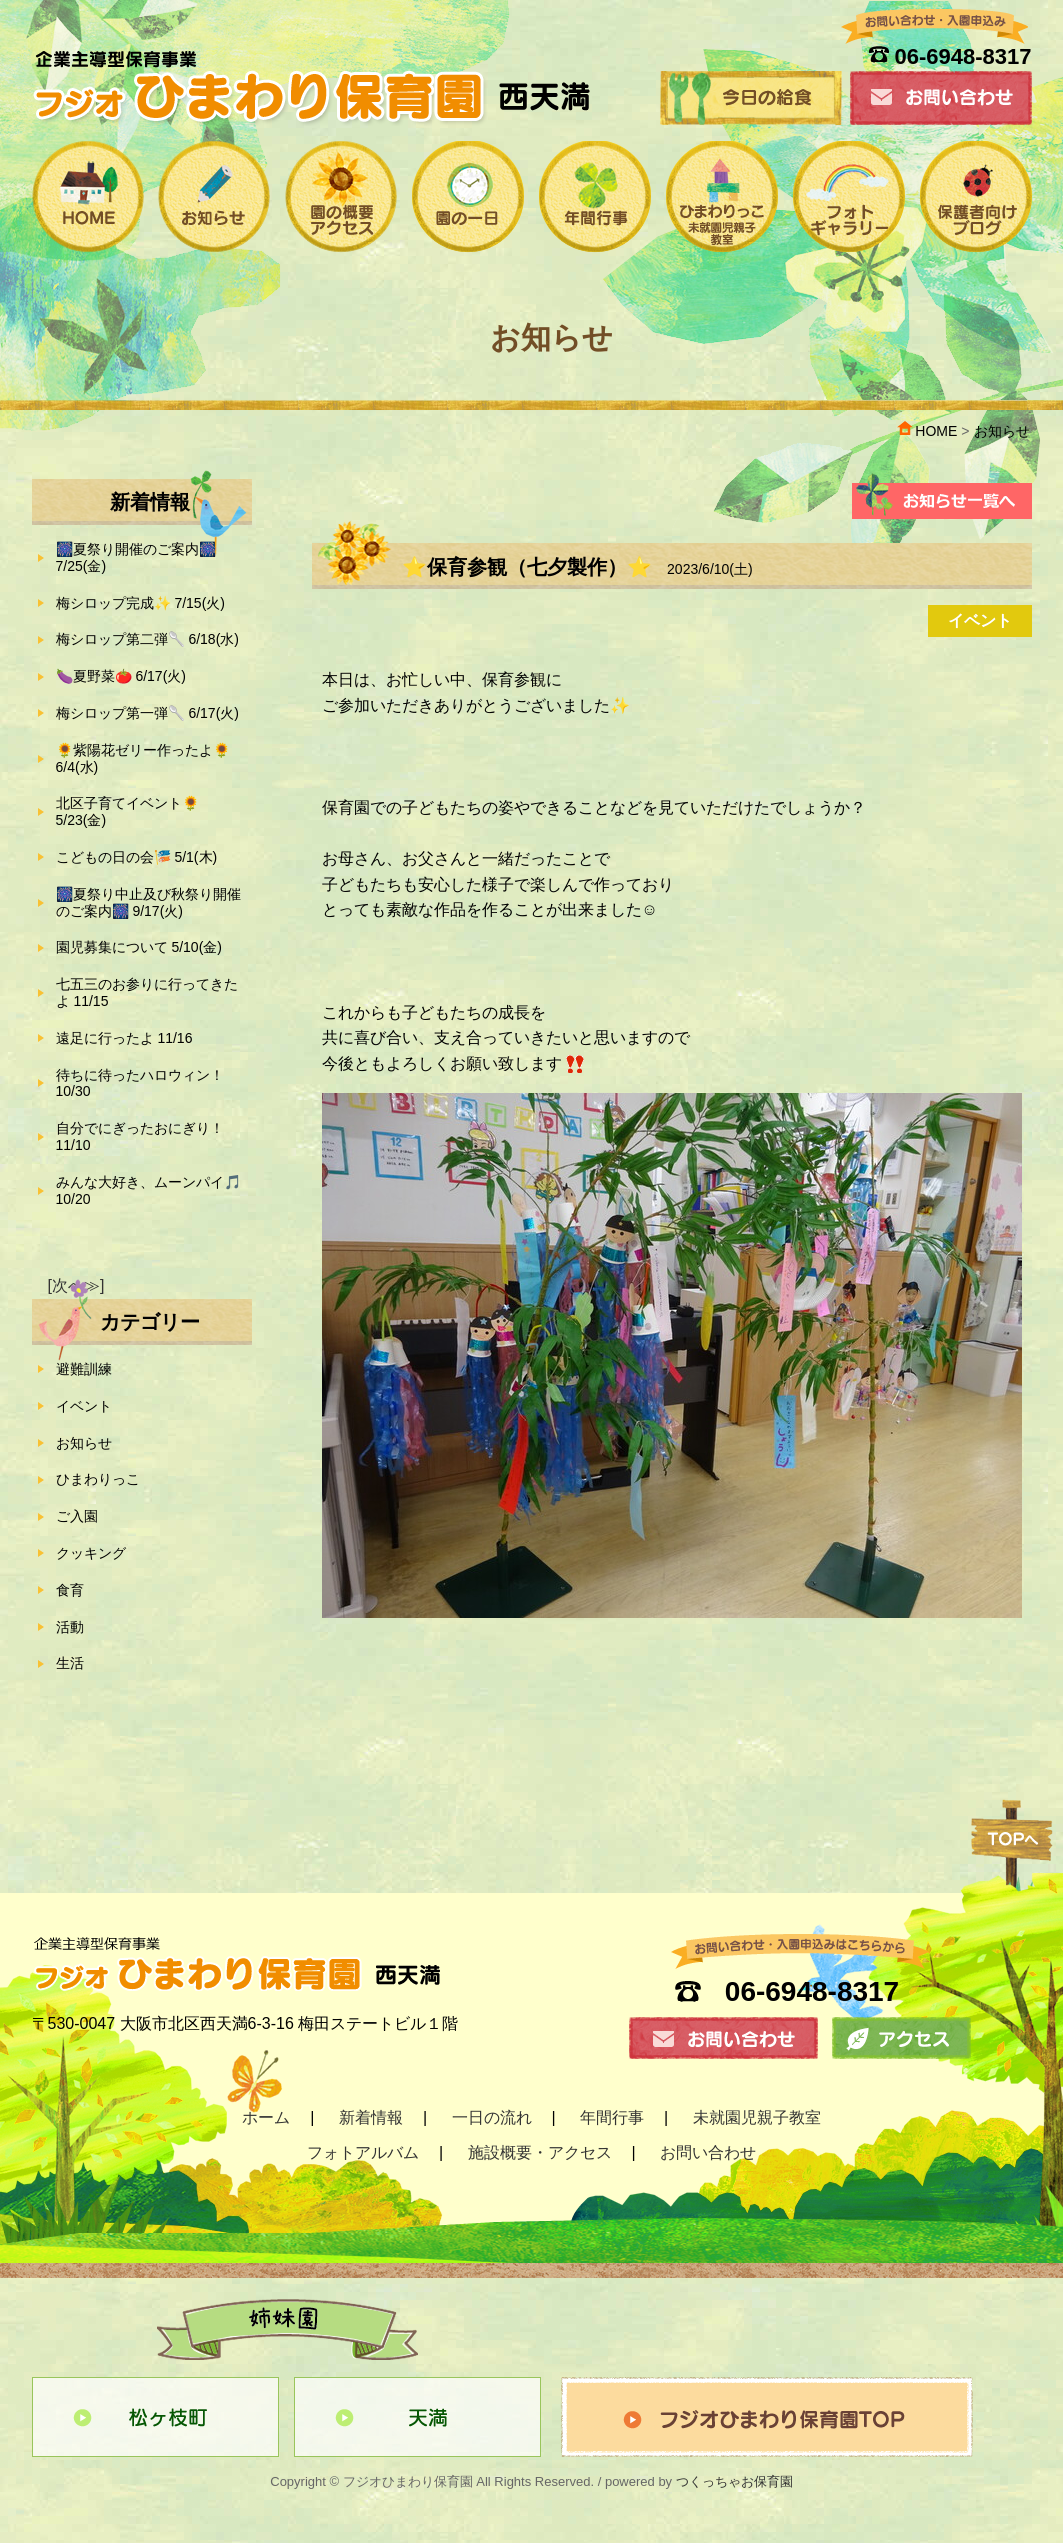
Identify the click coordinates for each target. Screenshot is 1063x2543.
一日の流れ (492, 2118)
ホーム (266, 2118)
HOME (927, 431)
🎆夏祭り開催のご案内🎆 (136, 557)
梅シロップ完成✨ (140, 603)
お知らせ (84, 1443)
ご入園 (77, 1516)
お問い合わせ (708, 2153)
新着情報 (371, 2118)
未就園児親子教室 (757, 2118)
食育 (70, 1590)
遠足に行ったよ (124, 1038)
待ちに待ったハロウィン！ (140, 1083)
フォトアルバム (363, 2153)
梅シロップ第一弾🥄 (147, 713)
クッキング (91, 1553)
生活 (70, 1663)
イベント (84, 1406)
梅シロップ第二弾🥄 (147, 639)
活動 (70, 1627)
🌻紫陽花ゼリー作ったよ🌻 (143, 758)
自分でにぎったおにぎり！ (140, 1136)
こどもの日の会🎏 (137, 857)
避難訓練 (84, 1369)
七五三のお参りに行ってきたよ (147, 992)
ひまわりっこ (98, 1479)
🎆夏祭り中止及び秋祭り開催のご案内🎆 (148, 902)
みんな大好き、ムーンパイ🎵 (148, 1190)
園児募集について (139, 947)
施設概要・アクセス (540, 2153)
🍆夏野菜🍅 (121, 676)
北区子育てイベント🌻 (127, 811)
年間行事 (612, 2118)
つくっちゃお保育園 (734, 2481)
